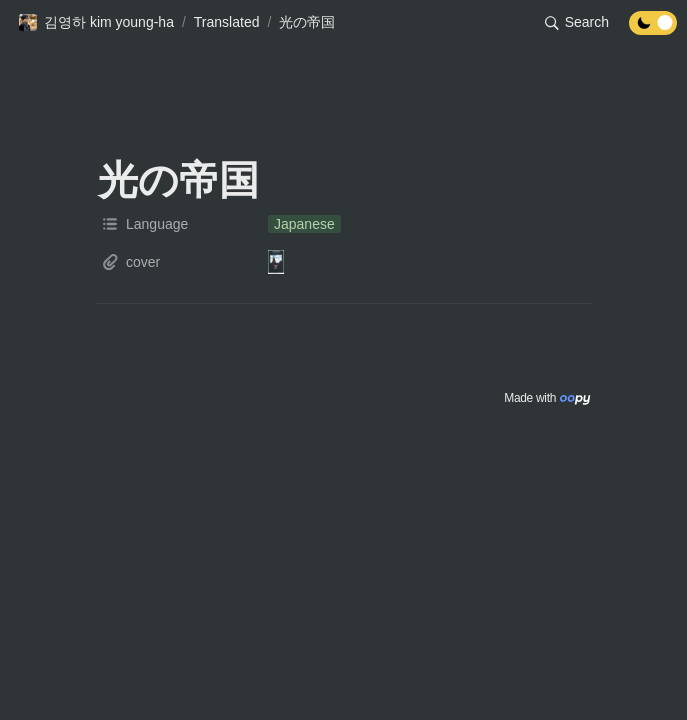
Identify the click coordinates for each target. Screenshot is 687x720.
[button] (96, 23)
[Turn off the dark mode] (653, 29)
